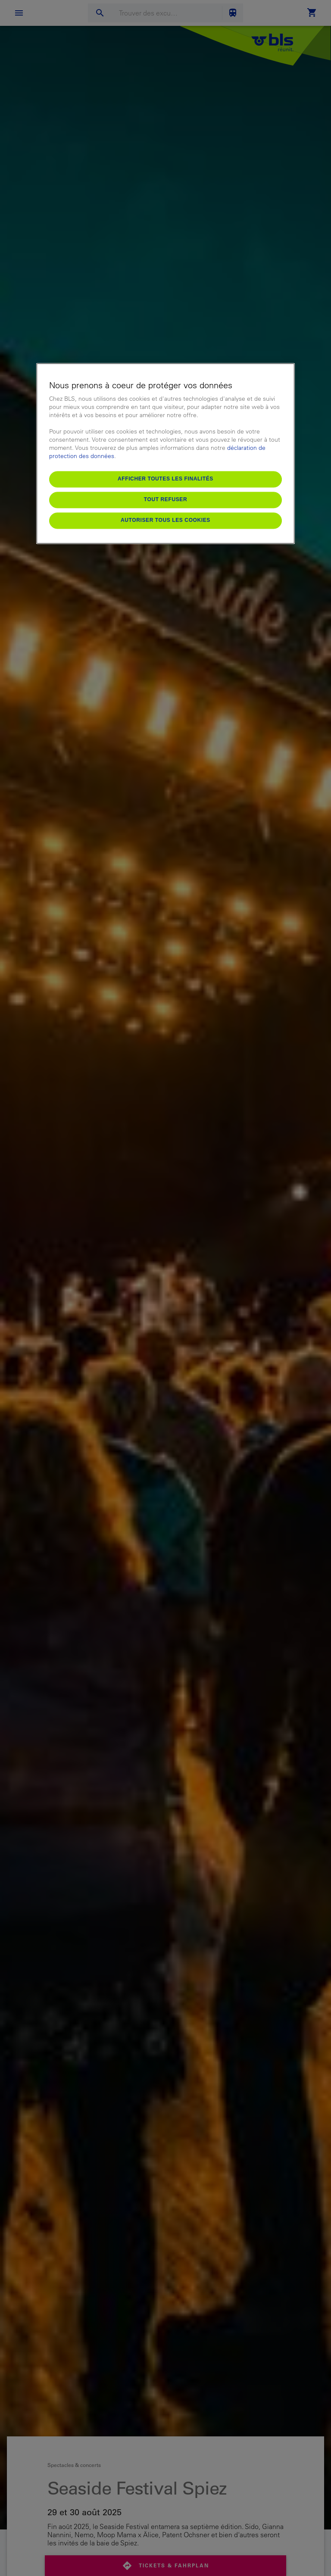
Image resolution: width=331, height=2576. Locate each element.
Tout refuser (165, 499)
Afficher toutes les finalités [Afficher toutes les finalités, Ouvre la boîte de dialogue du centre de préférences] (165, 479)
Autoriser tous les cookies (165, 520)
